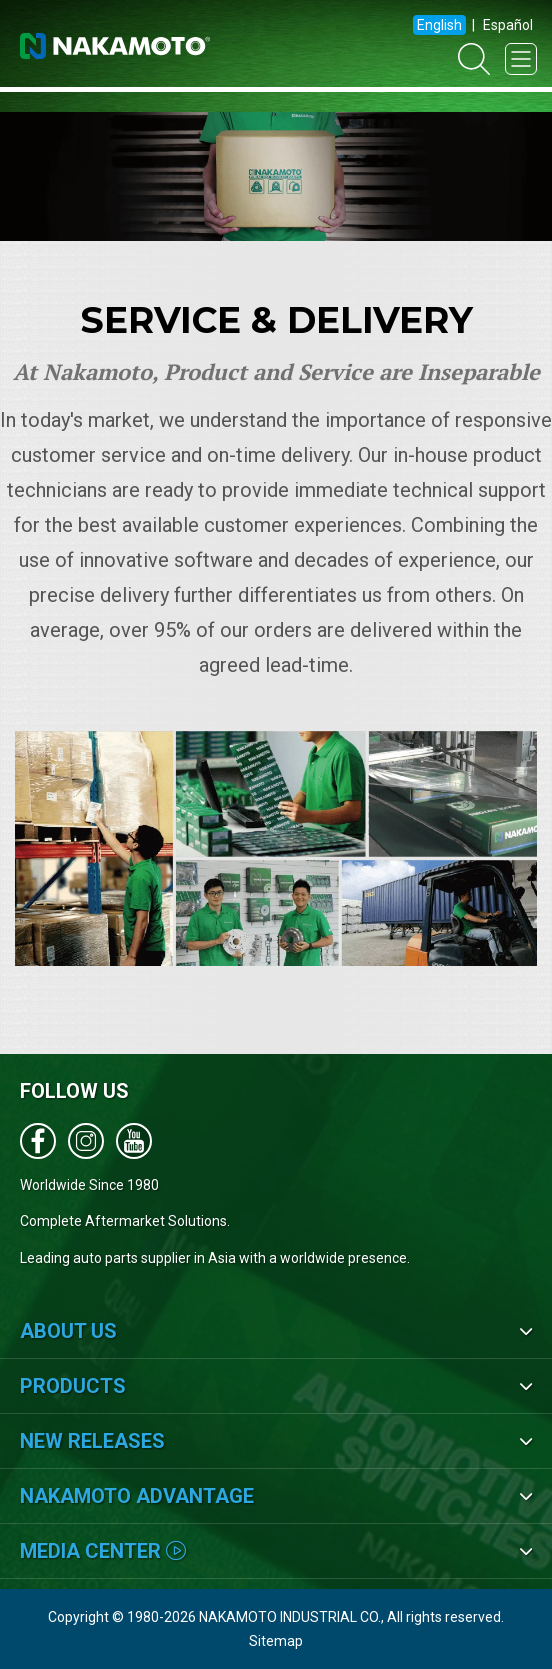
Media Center (103, 1551)
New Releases (92, 1441)
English (439, 25)
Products (73, 1386)
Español (508, 25)
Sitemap (276, 1641)
